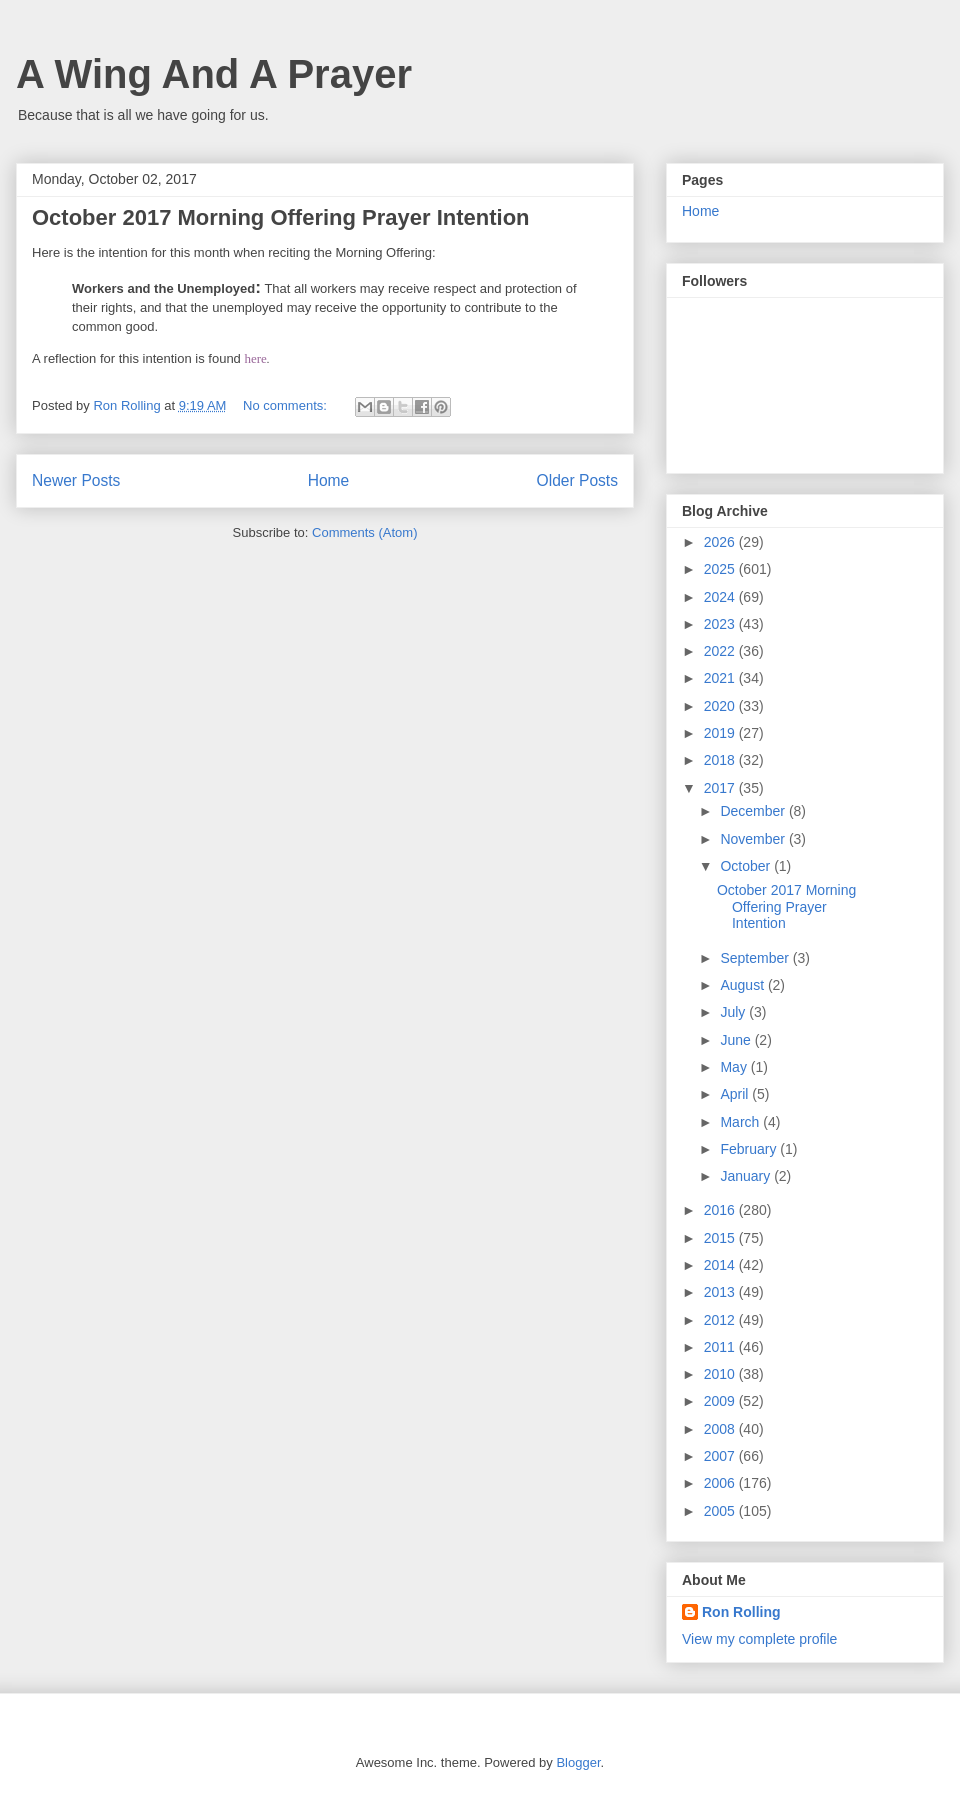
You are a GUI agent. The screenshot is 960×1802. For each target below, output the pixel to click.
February (750, 1149)
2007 (721, 1456)
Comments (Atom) (364, 532)
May (735, 1067)
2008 (721, 1429)
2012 (721, 1320)
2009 (721, 1401)
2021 (721, 678)
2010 (721, 1374)
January (747, 1176)
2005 (721, 1511)
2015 (721, 1238)
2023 (721, 624)
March (741, 1122)
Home (329, 480)
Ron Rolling (741, 1612)
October (747, 866)
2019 (721, 733)
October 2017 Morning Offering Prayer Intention (281, 217)
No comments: (286, 405)
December (754, 811)
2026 (721, 542)
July (734, 1012)
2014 (721, 1265)
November (754, 839)
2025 (721, 569)
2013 (721, 1292)
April (736, 1094)
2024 (721, 597)
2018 (721, 760)
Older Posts (577, 480)
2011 (721, 1347)
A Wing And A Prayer (214, 74)
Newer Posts (76, 480)
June (737, 1040)
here (255, 358)
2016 (721, 1210)
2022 (721, 651)
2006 (721, 1483)
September (756, 958)
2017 (721, 788)
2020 (721, 706)
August (743, 985)
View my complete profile (759, 1639)
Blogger (578, 1762)
